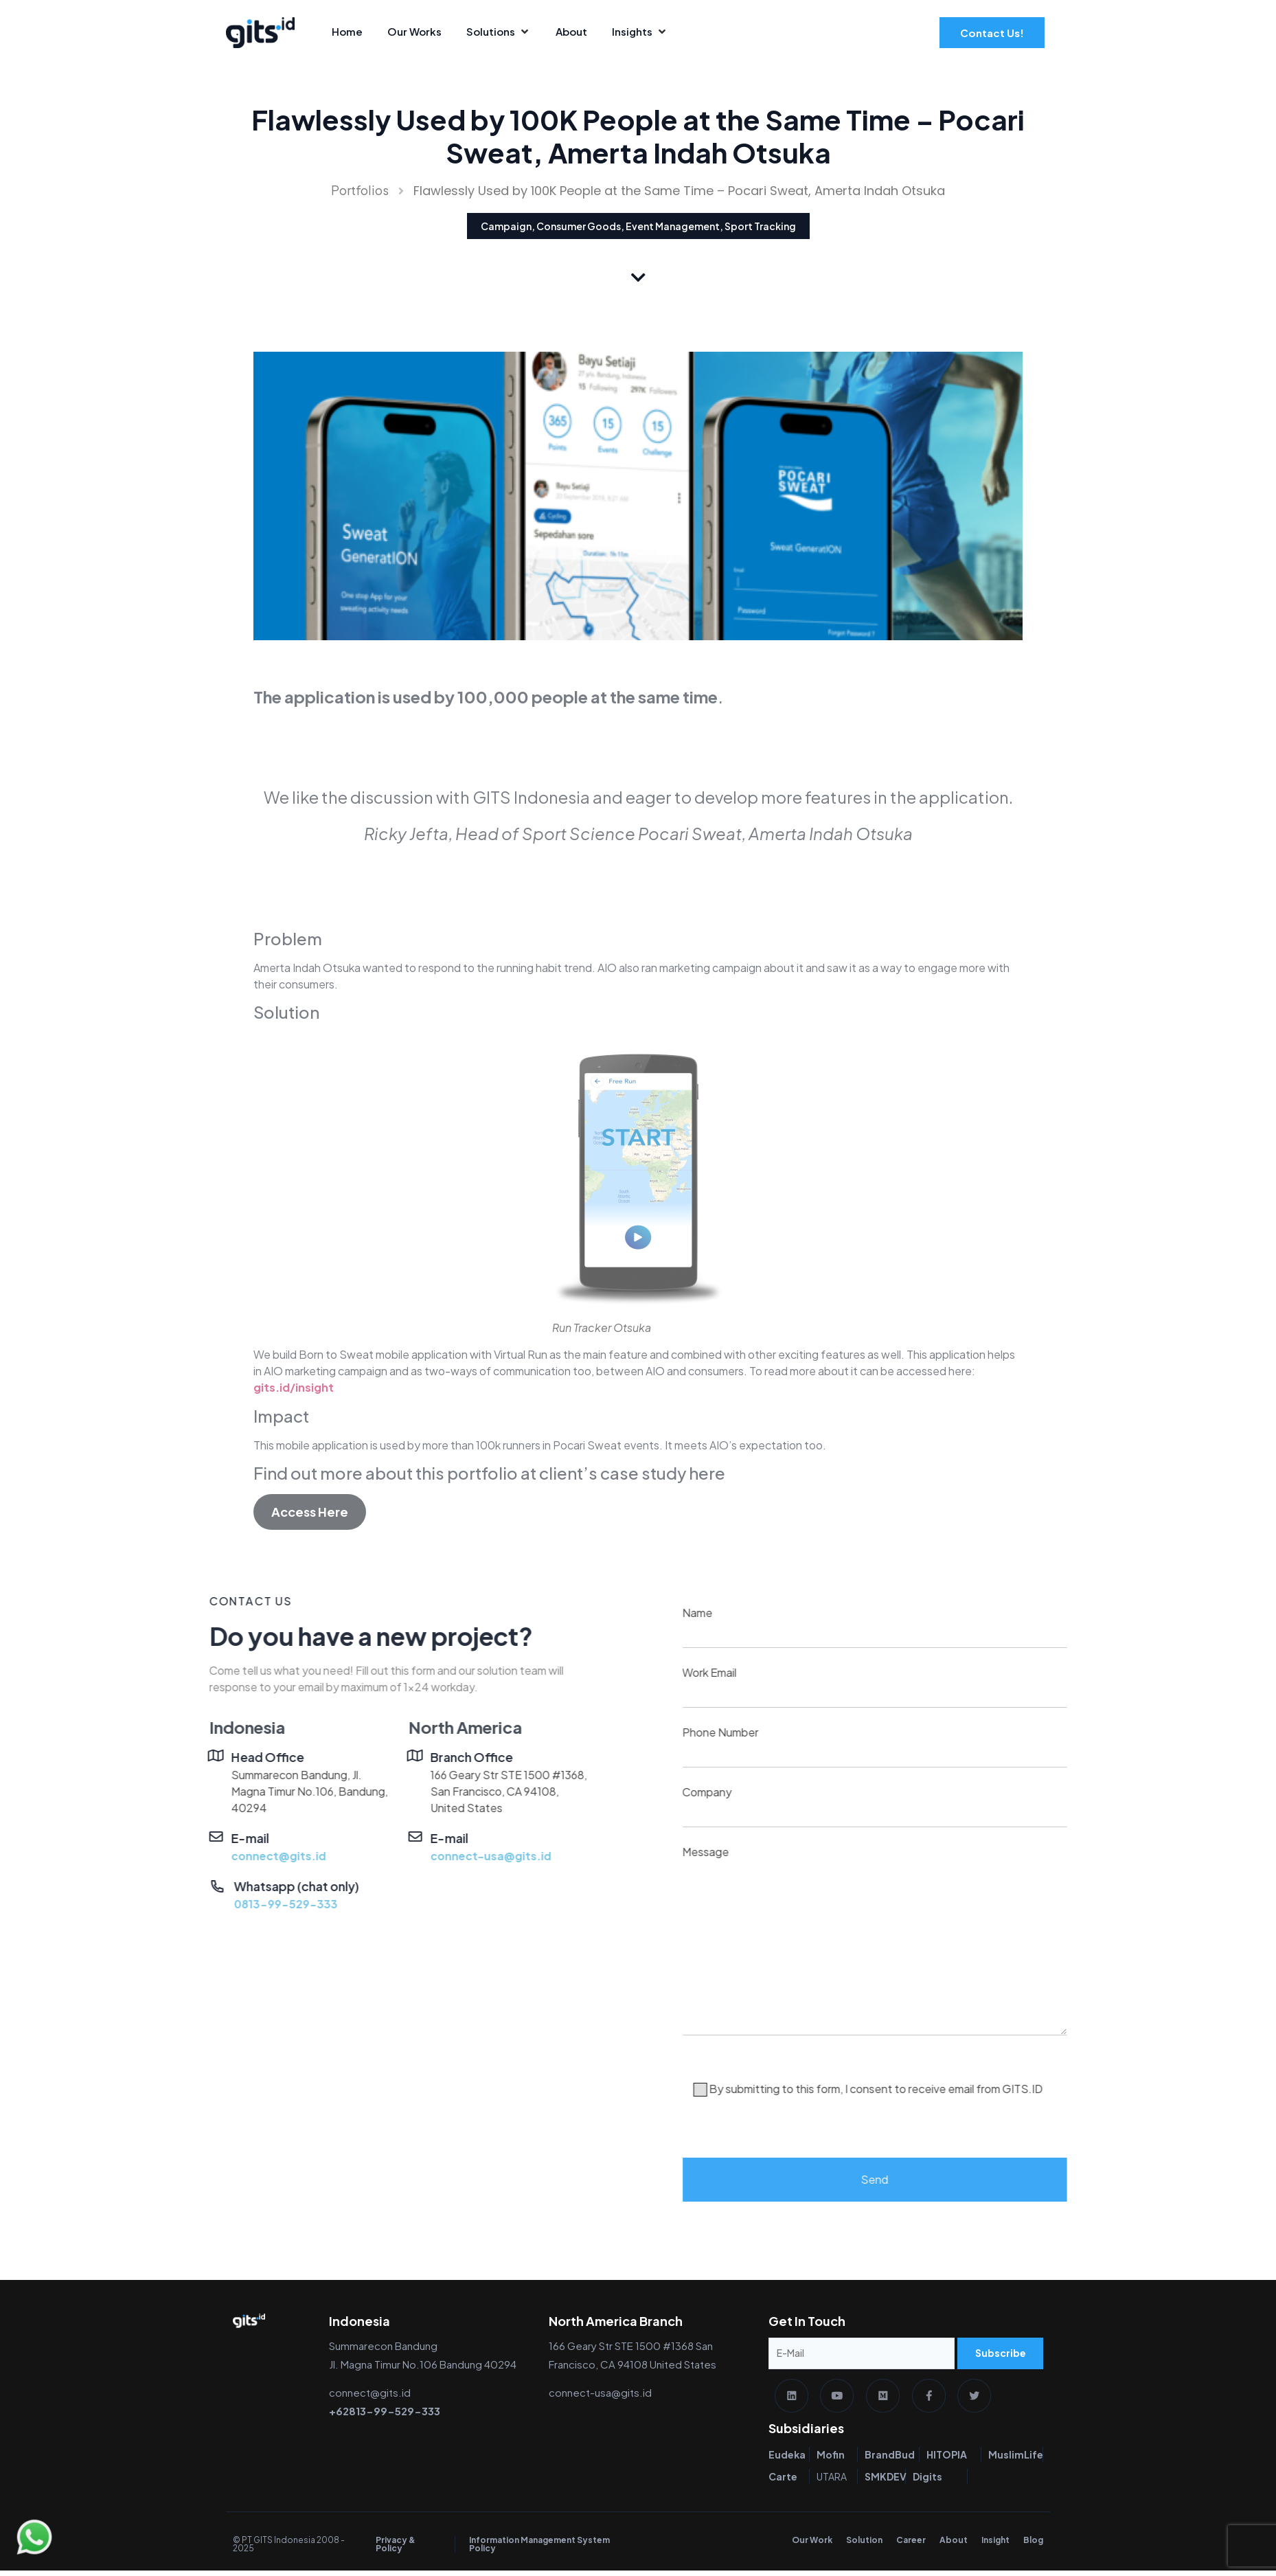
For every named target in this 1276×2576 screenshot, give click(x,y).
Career (911, 2545)
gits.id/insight (293, 1387)
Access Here (309, 1511)
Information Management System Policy (539, 2549)
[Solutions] (498, 32)
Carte (782, 2482)
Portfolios (360, 190)
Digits (927, 2482)
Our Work (812, 2545)
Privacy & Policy (395, 2549)
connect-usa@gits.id (212, 1856)
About (953, 2545)
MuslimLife (1015, 2460)
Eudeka (787, 2460)
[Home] (347, 32)
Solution (864, 2545)
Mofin (831, 2460)
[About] (571, 32)
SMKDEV (886, 2482)
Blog (1033, 2545)
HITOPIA (946, 2460)
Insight (995, 2545)
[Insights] (640, 32)
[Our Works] (414, 32)
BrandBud (890, 2460)
